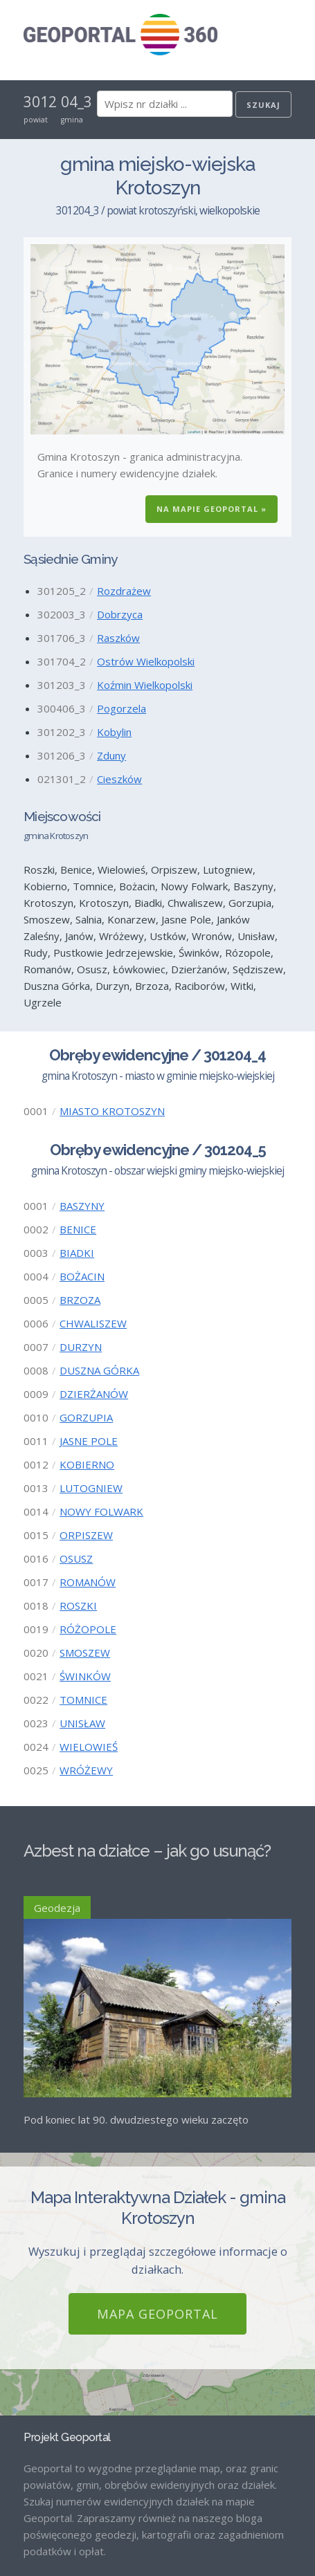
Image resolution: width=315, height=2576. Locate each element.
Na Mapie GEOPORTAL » (211, 509)
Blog (34, 2493)
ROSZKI (78, 1605)
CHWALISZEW (93, 1323)
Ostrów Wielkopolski (146, 661)
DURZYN (81, 1347)
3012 (40, 101)
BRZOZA (80, 1300)
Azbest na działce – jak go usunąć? (147, 1851)
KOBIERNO (87, 1464)
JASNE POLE (89, 1441)
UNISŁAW (82, 1723)
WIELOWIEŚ (89, 1747)
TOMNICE (83, 1699)
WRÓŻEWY (86, 1770)
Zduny (111, 755)
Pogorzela (121, 708)
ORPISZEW (86, 1535)
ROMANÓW (88, 1582)
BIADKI (77, 1253)
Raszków (118, 638)
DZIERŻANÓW (94, 1394)
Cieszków (119, 779)
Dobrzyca (120, 614)
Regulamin (48, 2540)
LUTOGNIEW (91, 1488)
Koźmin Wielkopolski (144, 685)
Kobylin (114, 732)
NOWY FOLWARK (101, 1511)
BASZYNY (82, 1206)
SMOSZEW (85, 1652)
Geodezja (57, 1908)
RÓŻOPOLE (88, 1629)
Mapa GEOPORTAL (157, 2124)
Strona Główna (58, 2469)
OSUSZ (76, 1558)
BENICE (78, 1229)
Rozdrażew (124, 591)
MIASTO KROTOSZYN (112, 1111)
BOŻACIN (82, 1276)
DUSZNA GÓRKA (99, 1370)
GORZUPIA (86, 1417)
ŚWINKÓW (85, 1676)
